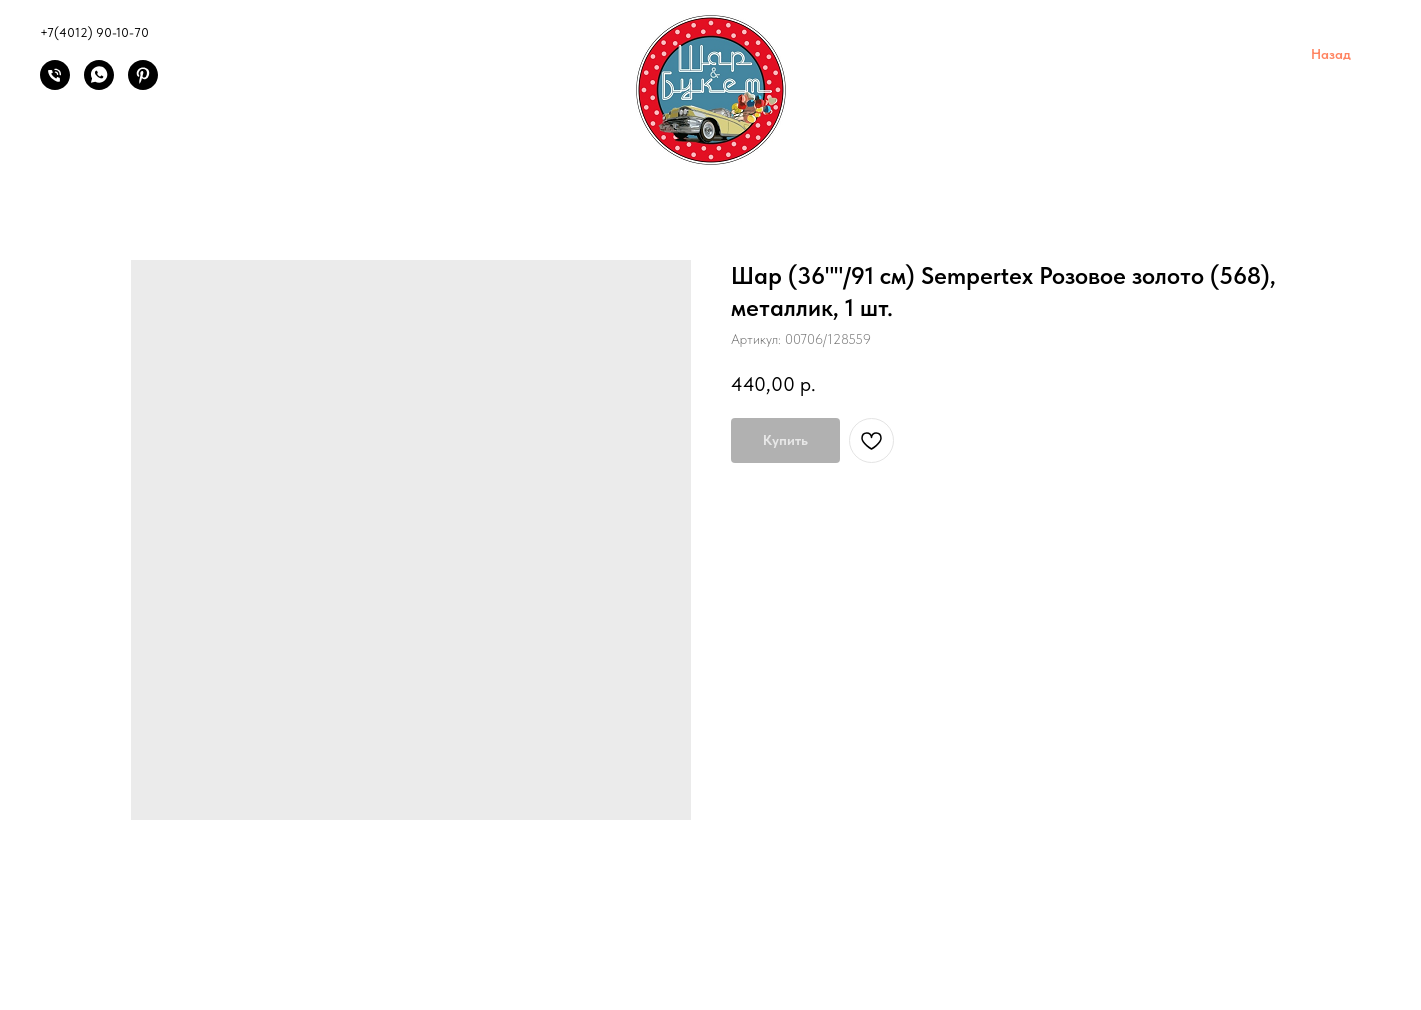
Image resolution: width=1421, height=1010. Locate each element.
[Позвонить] (55, 84)
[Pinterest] (143, 84)
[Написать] (99, 84)
